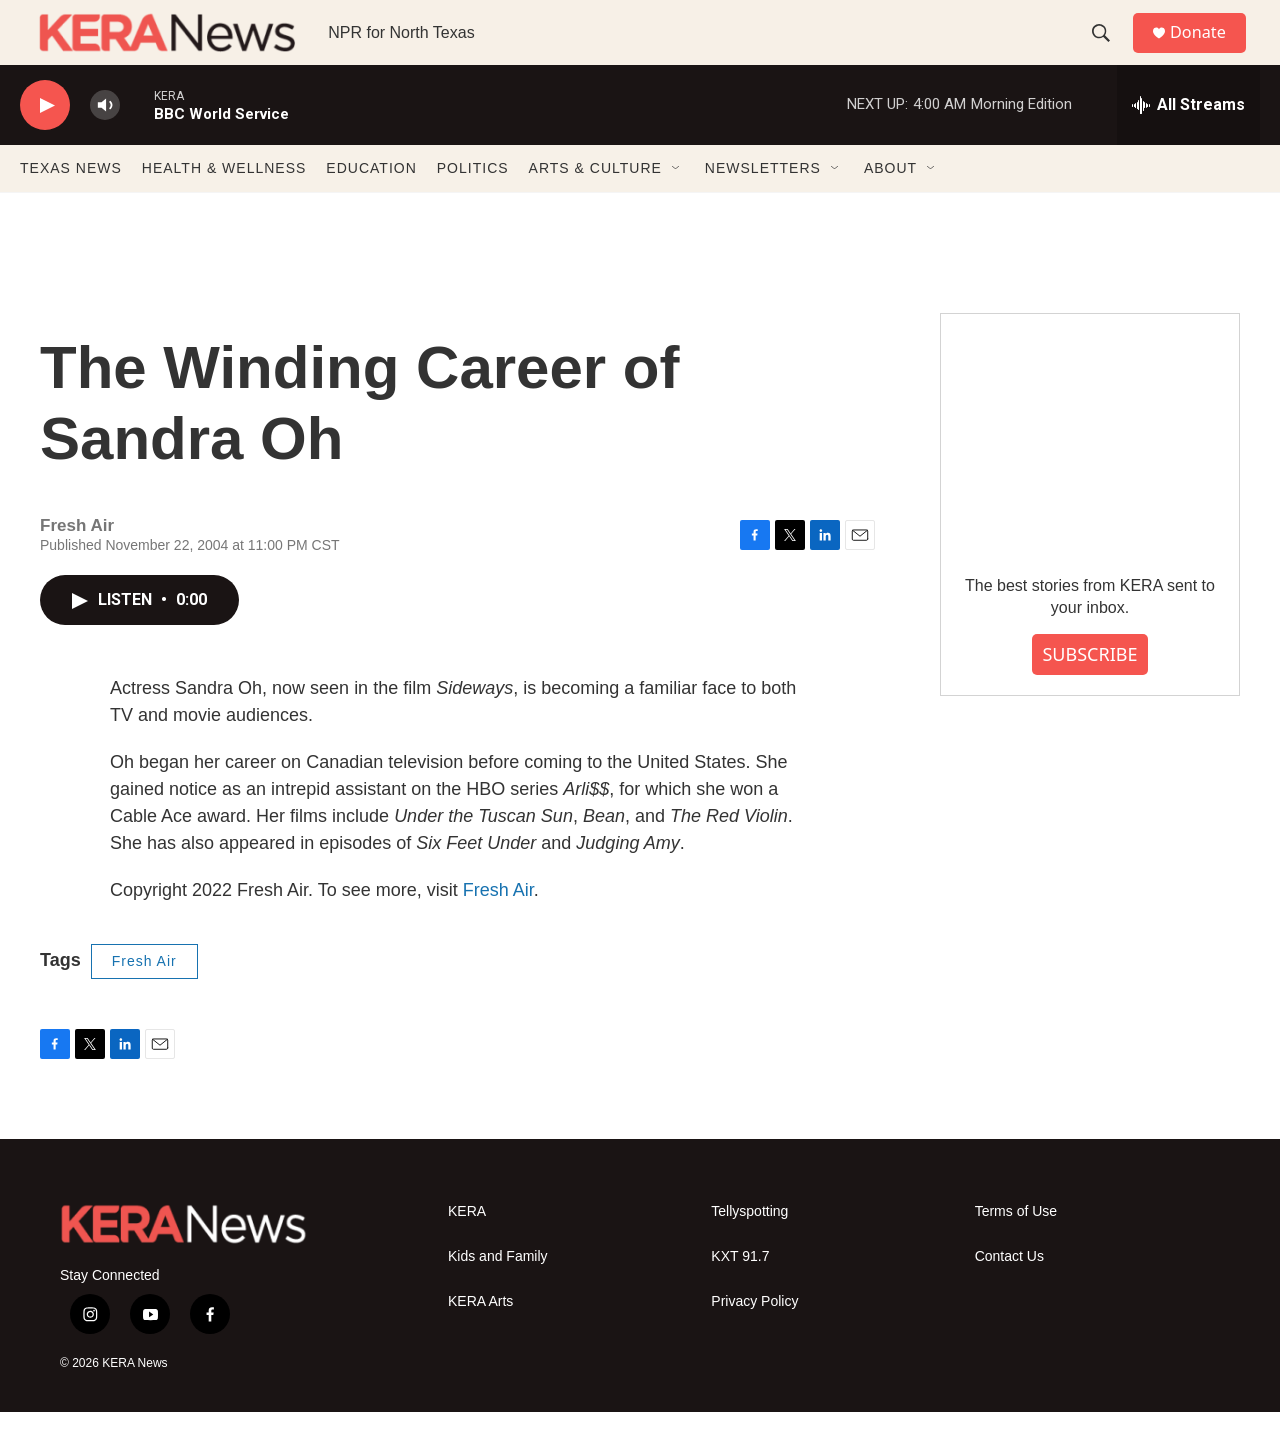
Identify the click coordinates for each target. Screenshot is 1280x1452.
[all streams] (1188, 145)
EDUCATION (371, 208)
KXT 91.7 (740, 1296)
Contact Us (1009, 1296)
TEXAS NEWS (71, 208)
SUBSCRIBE (1089, 694)
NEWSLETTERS (763, 208)
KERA (467, 1251)
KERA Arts (480, 1341)
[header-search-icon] (1109, 53)
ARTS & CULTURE (595, 208)
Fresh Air (498, 930)
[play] (45, 145)
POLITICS (473, 208)
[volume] (105, 145)
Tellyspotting (749, 1251)
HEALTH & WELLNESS (224, 208)
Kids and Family (498, 1296)
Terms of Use (1016, 1251)
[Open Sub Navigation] (677, 208)
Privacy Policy (754, 1341)
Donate (1209, 52)
